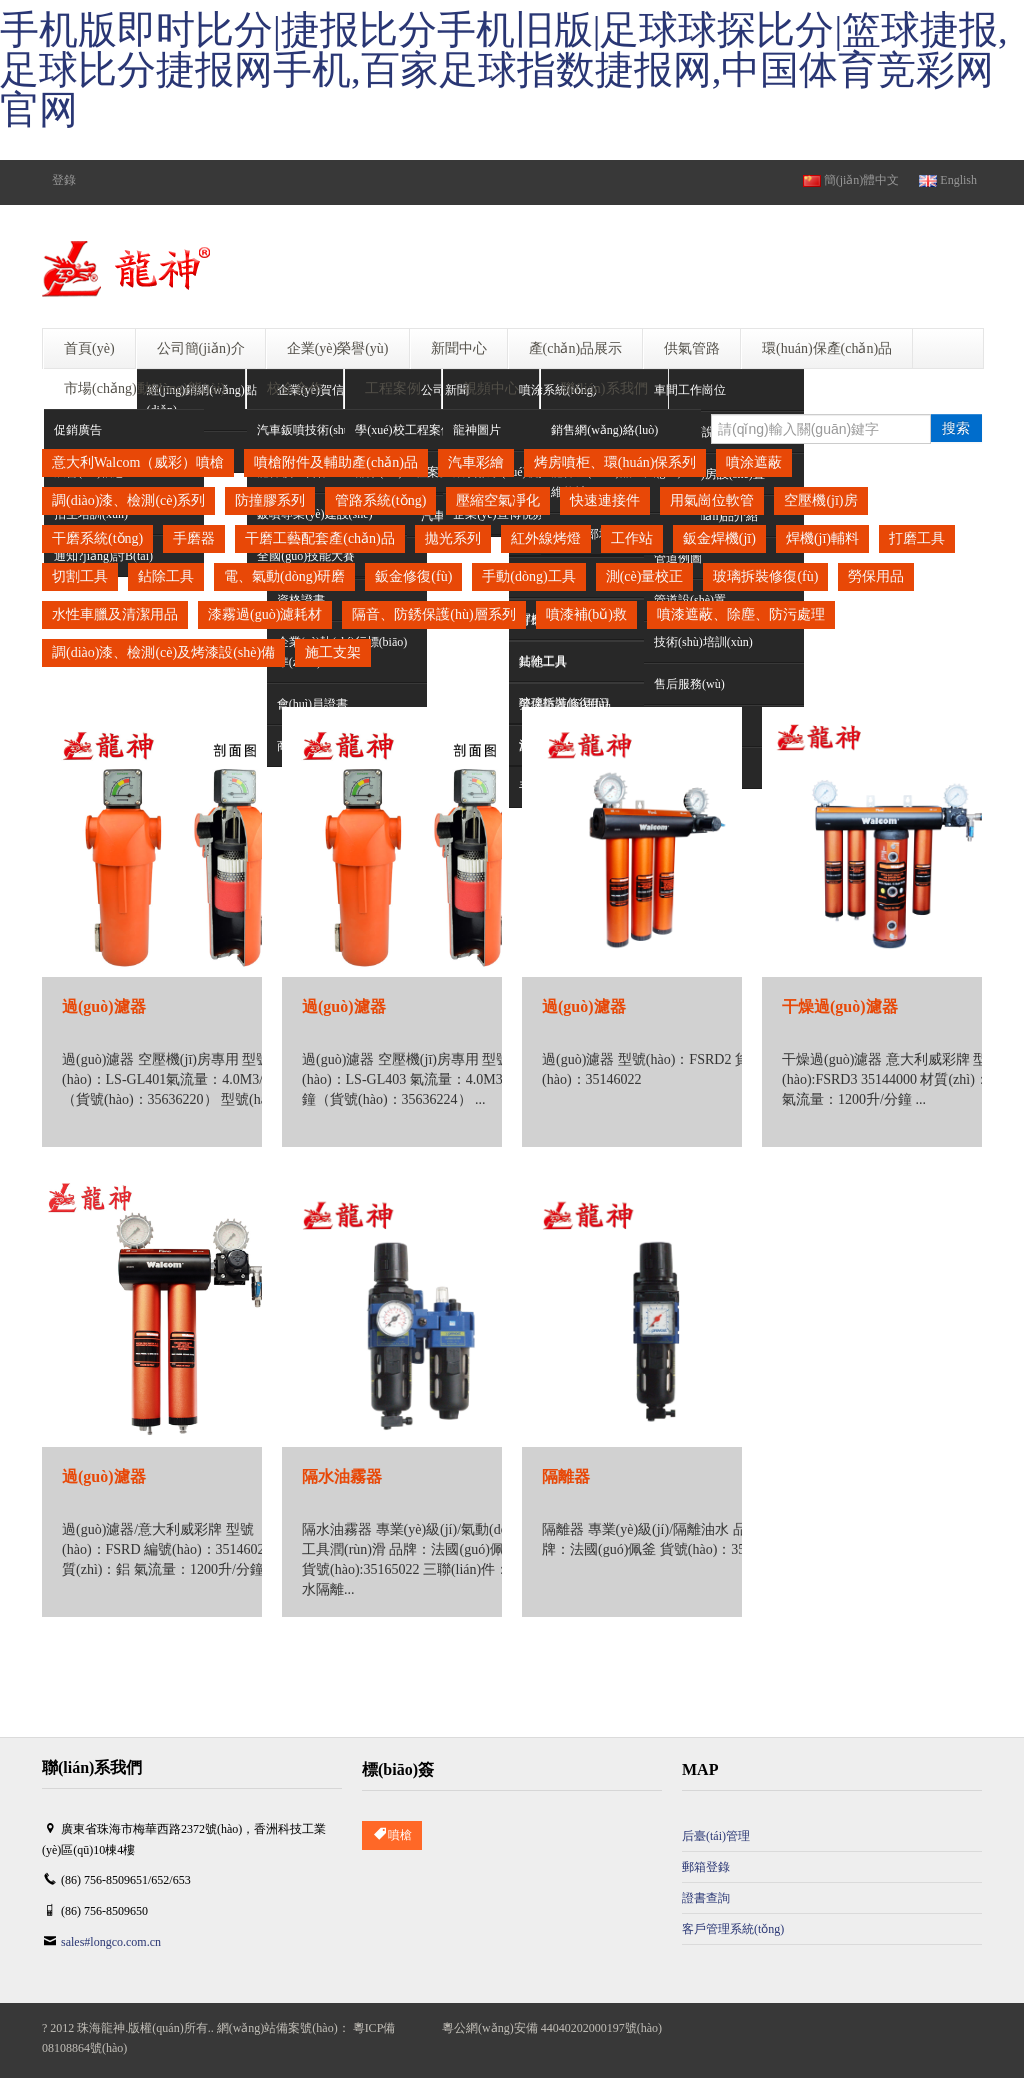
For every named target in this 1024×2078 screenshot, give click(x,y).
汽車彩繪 (476, 462)
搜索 (956, 428)
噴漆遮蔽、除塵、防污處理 (741, 614)
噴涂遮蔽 (754, 462)
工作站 (632, 538)
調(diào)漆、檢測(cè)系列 (128, 500)
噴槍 (392, 1835)
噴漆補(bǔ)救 (586, 614)
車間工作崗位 (690, 390)
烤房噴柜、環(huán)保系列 (615, 462)
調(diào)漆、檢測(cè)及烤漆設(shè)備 (163, 652)
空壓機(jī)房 (820, 500)
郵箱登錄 (706, 1867)
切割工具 (80, 576)
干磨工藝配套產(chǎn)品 (320, 538)
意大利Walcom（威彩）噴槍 (138, 462)
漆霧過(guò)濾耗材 (265, 614)
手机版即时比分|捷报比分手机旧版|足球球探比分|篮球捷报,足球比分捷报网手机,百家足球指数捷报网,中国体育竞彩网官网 (504, 70)
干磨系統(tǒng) (97, 538)
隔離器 (566, 1476)
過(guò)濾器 (104, 1006)
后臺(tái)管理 (716, 1836)
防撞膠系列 (270, 500)
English (948, 180)
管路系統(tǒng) (380, 500)
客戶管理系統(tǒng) (733, 1929)
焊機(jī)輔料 (822, 538)
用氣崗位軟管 (712, 500)
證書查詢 (706, 1898)
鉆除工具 (166, 576)
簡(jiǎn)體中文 (851, 180)
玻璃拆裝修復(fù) (765, 576)
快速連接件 (605, 500)
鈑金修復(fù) (413, 576)
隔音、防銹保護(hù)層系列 (433, 614)
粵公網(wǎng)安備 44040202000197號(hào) (552, 2028)
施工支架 (333, 652)
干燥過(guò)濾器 (840, 1006)
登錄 (64, 180)
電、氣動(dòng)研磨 (284, 576)
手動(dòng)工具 (528, 576)
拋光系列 (453, 538)
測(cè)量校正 (645, 576)
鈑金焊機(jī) (719, 538)
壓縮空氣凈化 (498, 500)
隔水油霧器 (342, 1476)
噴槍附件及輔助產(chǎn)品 (336, 462)
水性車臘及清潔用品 (115, 614)
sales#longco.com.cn (111, 1942)
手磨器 (194, 538)
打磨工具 (917, 538)
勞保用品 (876, 576)
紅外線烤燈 (546, 538)
